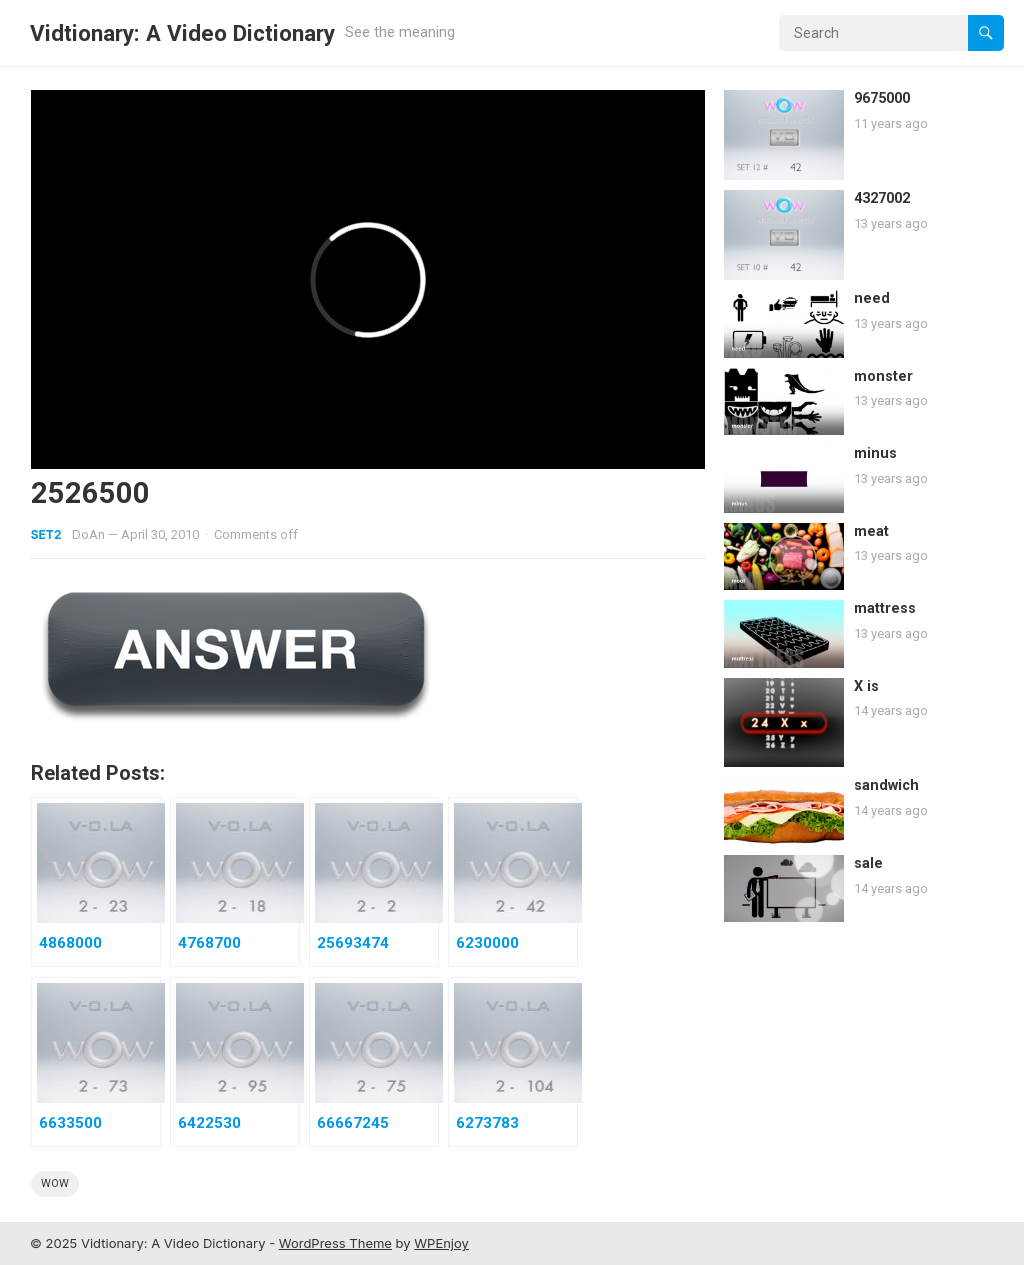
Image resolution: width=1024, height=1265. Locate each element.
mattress (885, 608)
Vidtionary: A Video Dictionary (182, 33)
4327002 (882, 198)
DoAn (88, 534)
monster (883, 376)
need (872, 298)
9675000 (882, 98)
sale (868, 863)
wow (55, 1183)
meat (871, 531)
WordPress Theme (335, 1243)
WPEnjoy (441, 1243)
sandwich (886, 785)
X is (866, 686)
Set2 (46, 534)
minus (875, 453)
